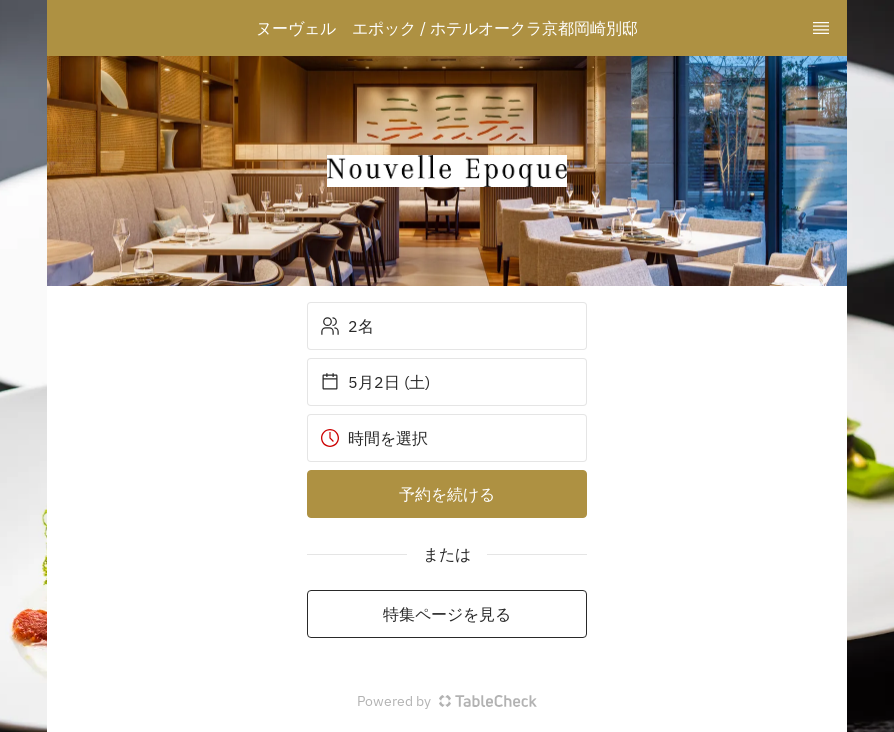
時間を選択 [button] (374, 438)
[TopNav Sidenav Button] (821, 28)
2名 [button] (347, 326)
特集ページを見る (447, 614)
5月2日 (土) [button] (375, 382)
